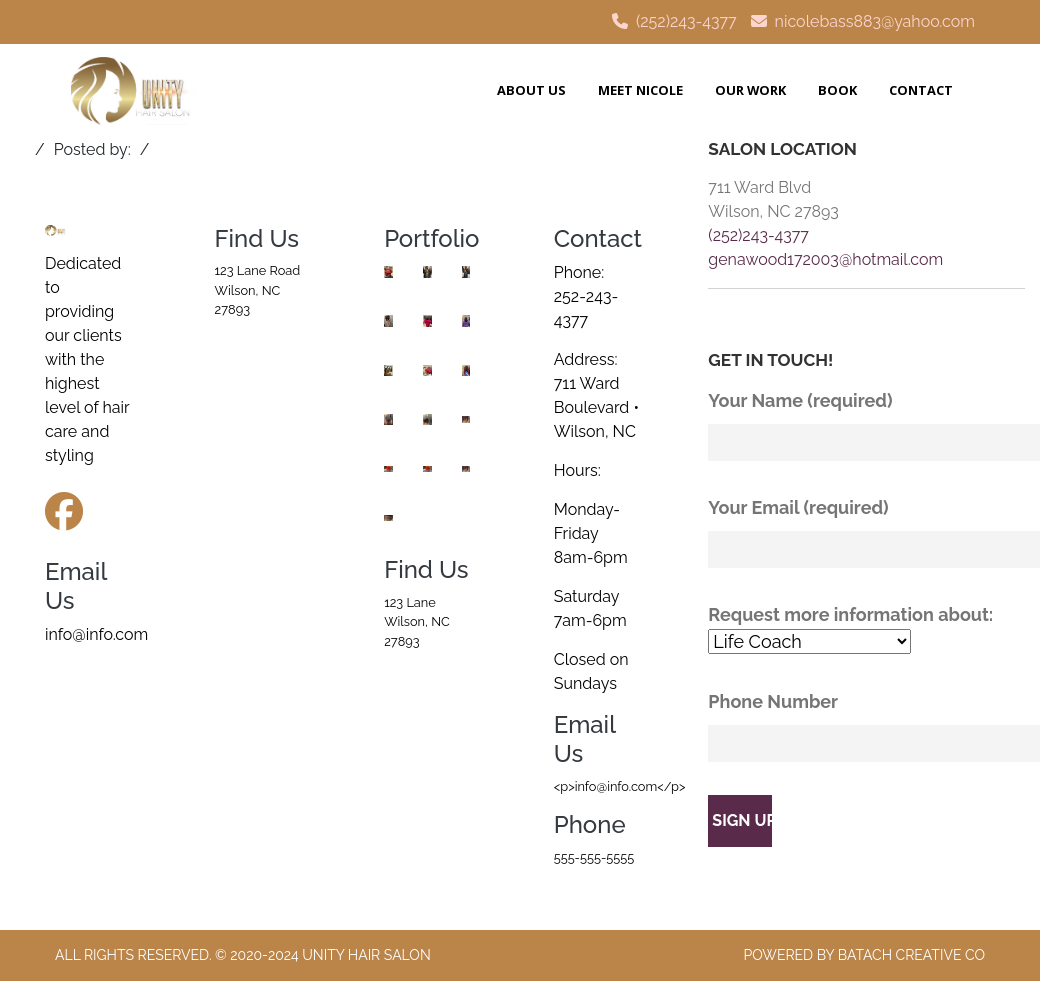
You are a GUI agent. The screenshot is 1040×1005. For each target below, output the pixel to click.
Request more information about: (866, 629)
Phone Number (866, 726)
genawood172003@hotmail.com (825, 259)
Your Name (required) (866, 425)
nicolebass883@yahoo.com (875, 21)
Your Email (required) (866, 532)
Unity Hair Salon (366, 955)
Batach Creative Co (911, 955)
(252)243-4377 (686, 21)
